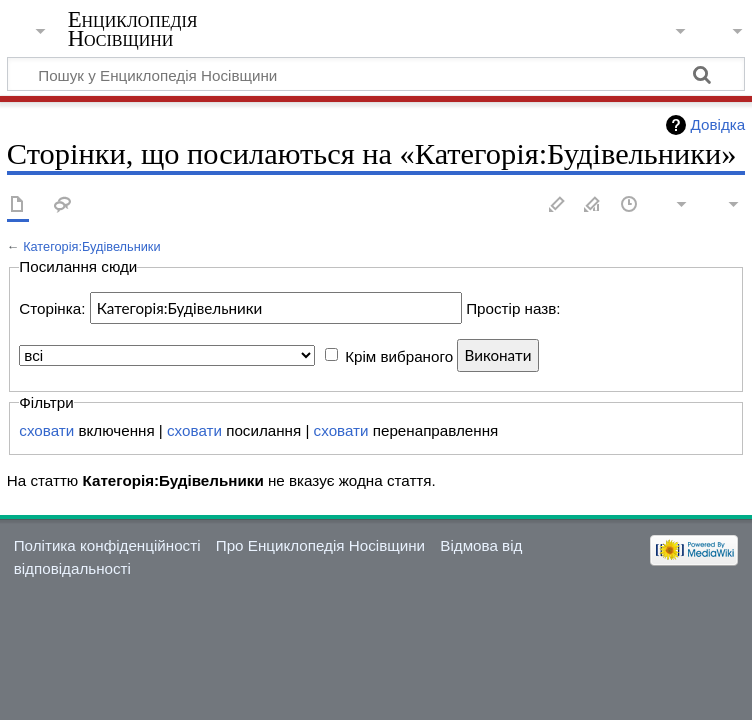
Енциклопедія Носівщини (133, 29)
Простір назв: (513, 308)
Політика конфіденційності (107, 545)
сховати (46, 430)
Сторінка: (52, 308)
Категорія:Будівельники (91, 246)
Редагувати (557, 205)
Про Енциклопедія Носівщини (320, 545)
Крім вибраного (399, 355)
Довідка (718, 124)
